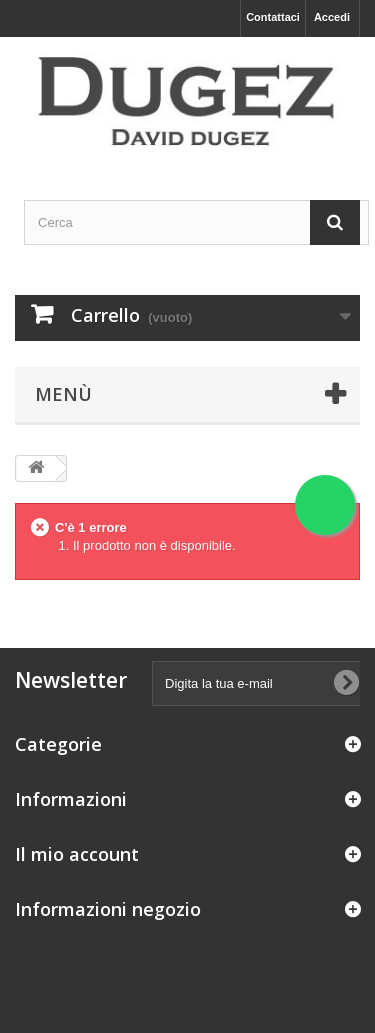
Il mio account (77, 854)
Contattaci (273, 17)
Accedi (332, 17)
